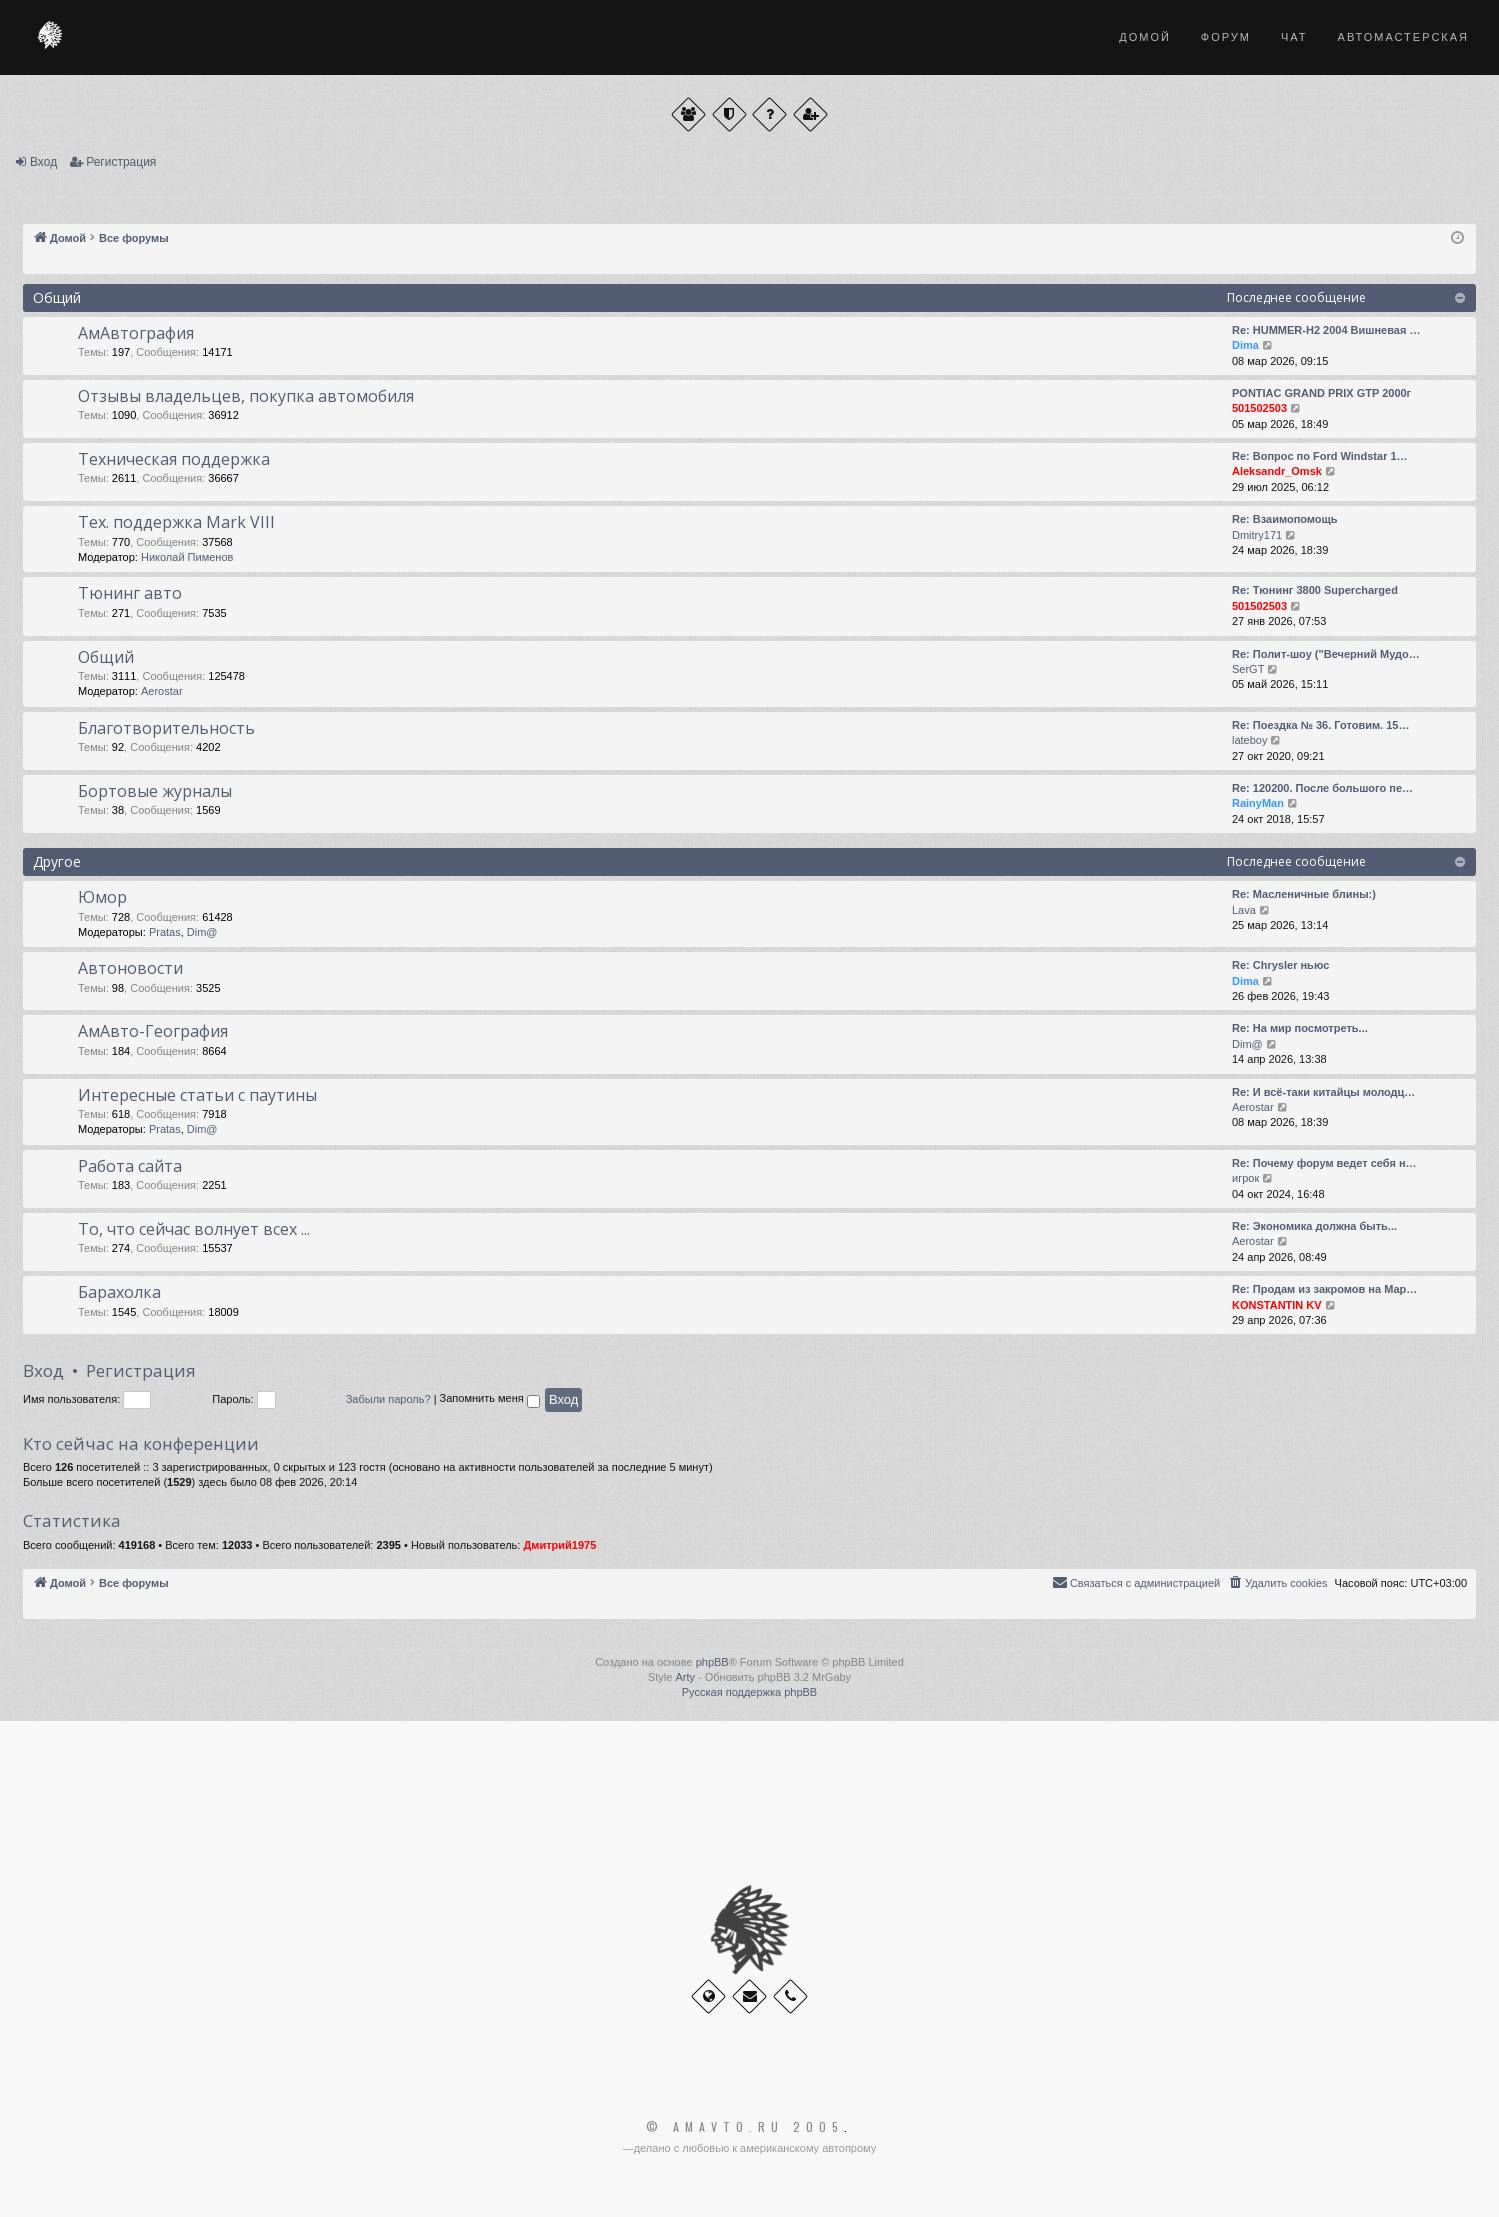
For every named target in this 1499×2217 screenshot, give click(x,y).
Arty (685, 1677)
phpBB (712, 1662)
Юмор (102, 897)
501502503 (1259, 408)
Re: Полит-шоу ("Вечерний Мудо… (1326, 654)
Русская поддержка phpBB (749, 1692)
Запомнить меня (490, 1401)
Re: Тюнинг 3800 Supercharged (1315, 590)
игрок (1245, 1178)
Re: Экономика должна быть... (1314, 1226)
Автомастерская (1403, 37)
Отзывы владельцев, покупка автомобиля (246, 396)
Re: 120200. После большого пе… (1322, 788)
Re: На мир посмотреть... (1300, 1028)
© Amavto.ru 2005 (745, 2127)
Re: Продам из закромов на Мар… (1324, 1289)
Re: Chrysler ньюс (1280, 965)
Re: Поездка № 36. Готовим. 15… (1320, 725)
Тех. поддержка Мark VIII (176, 522)
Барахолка (119, 1292)
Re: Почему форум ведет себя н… (1324, 1163)
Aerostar (162, 691)
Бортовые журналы (155, 791)
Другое (57, 861)
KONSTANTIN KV (1277, 1305)
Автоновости (130, 968)
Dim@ (202, 932)
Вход (43, 162)
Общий (57, 297)
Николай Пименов (187, 557)
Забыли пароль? (388, 1399)
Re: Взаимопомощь (1285, 519)
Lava (1244, 910)
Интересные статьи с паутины (197, 1095)
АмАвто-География (153, 1031)
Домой (1145, 37)
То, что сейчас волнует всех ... (194, 1229)
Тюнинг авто (130, 593)
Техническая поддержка (174, 459)
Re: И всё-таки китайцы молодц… (1323, 1092)
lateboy (1249, 740)
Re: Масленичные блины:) (1304, 894)
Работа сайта (130, 1166)
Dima (1245, 345)
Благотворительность (166, 728)
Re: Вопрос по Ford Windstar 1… (1320, 456)
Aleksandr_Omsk (1277, 471)
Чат (1294, 37)
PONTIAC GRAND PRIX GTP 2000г (1321, 393)
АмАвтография (136, 333)
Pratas (165, 932)
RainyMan (1258, 803)
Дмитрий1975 (559, 1545)
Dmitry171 (1257, 535)
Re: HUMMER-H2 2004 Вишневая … (1326, 330)
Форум (1226, 37)
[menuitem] (1277, 1583)
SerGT (1248, 669)
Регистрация (121, 162)
